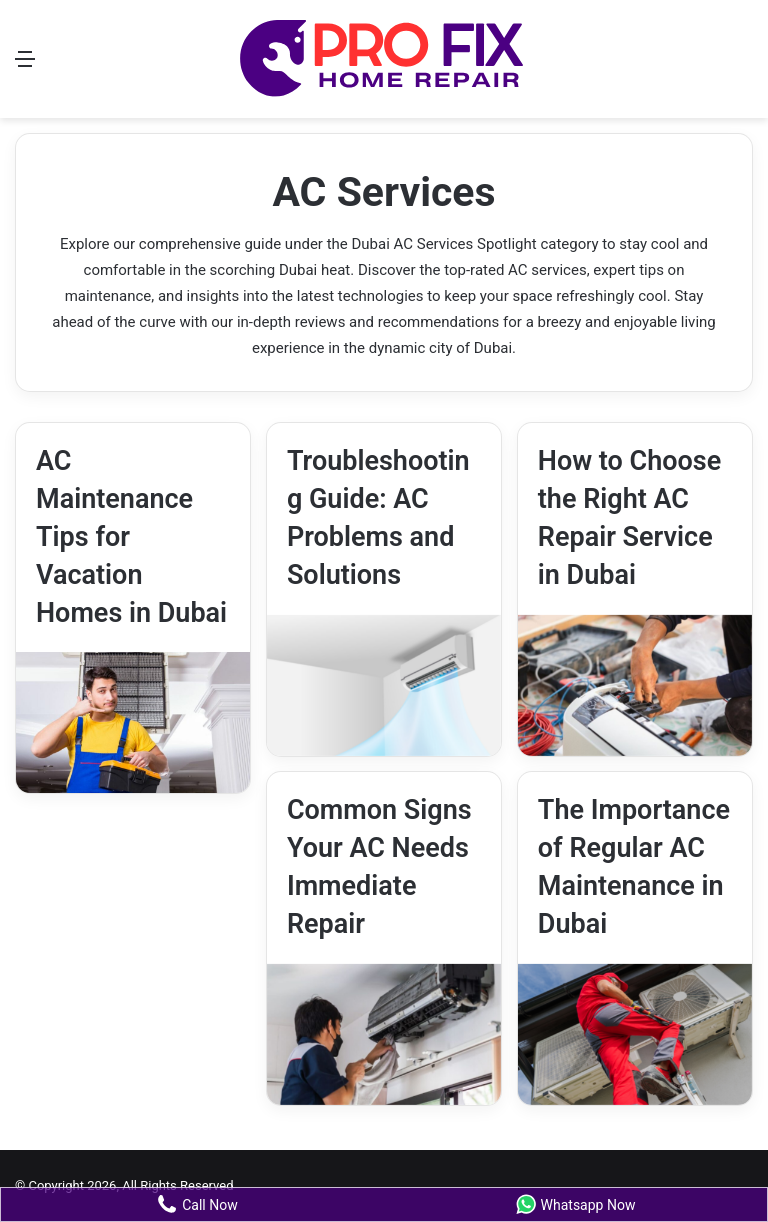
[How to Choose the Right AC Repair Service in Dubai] (635, 685)
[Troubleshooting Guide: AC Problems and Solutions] (384, 685)
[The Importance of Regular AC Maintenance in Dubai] (635, 1034)
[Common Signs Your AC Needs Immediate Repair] (384, 1034)
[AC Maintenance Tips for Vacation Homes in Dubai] (133, 722)
